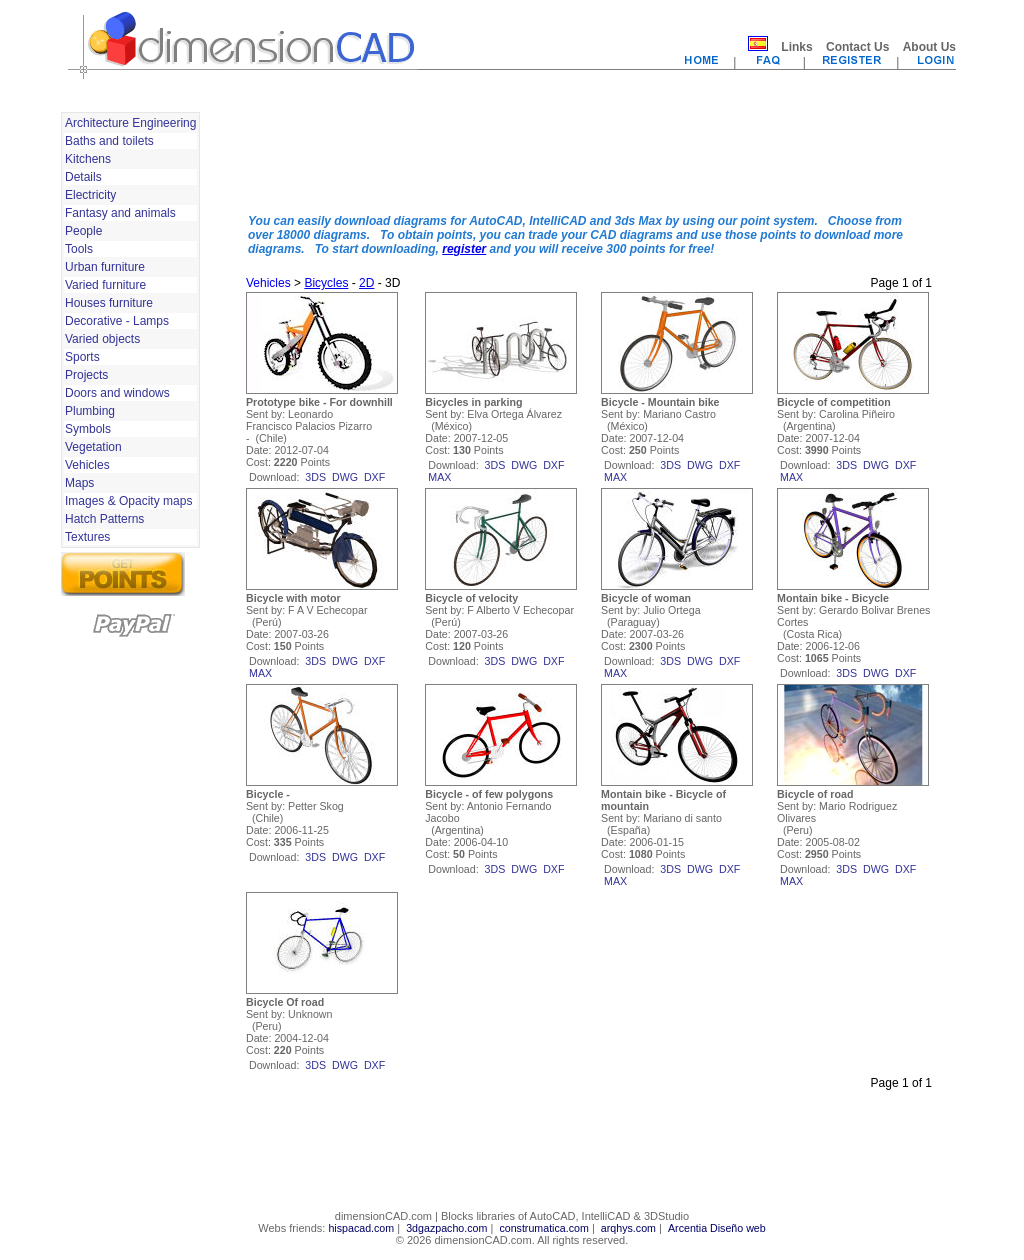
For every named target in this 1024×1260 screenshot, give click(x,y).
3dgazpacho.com (446, 1228)
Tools (79, 249)
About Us (929, 47)
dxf (374, 477)
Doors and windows (117, 393)
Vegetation (93, 447)
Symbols (88, 429)
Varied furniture (105, 285)
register (464, 249)
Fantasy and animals (120, 213)
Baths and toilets (109, 141)
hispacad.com (361, 1228)
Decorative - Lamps (117, 321)
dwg (345, 477)
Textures (87, 537)
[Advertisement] (589, 153)
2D (366, 283)
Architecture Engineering (130, 123)
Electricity (90, 195)
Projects (86, 375)
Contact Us (857, 47)
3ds (315, 477)
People (83, 231)
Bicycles (326, 283)
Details (83, 177)
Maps (79, 483)
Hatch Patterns (104, 519)
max (439, 477)
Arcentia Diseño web (717, 1228)
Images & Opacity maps (128, 501)
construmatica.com (543, 1228)
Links (796, 47)
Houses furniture (109, 303)
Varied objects (102, 339)
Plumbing (90, 411)
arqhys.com (628, 1228)
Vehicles (87, 465)
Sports (82, 357)
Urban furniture (105, 267)
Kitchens (88, 159)
